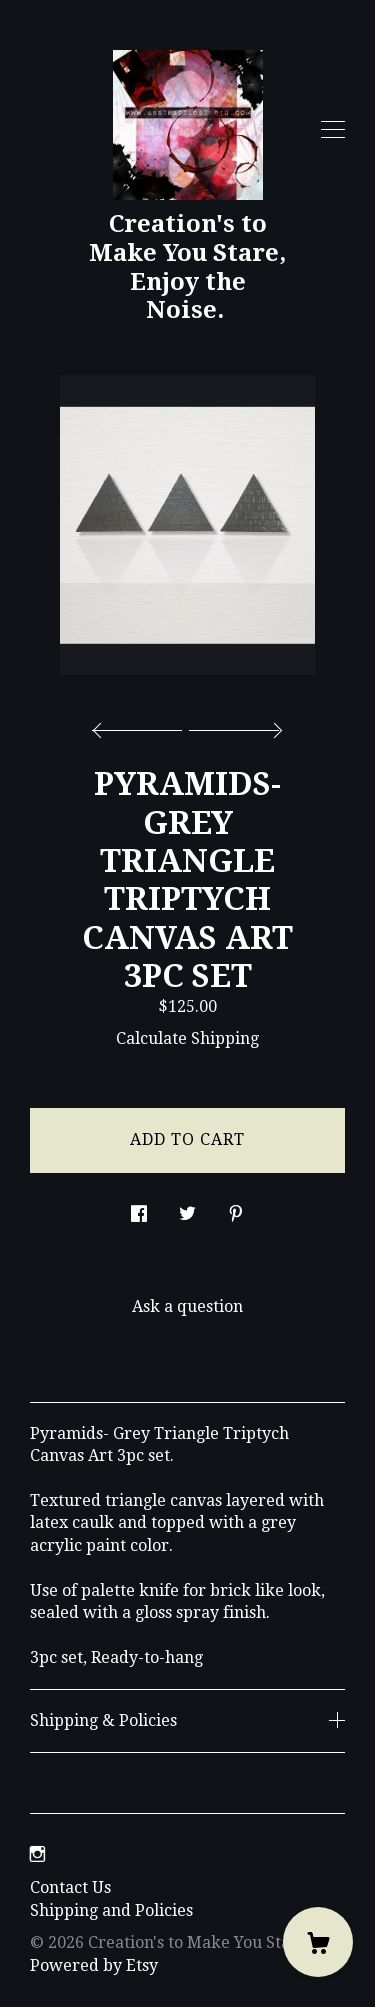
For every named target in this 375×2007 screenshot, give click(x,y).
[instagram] (37, 1854)
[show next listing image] (233, 725)
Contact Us (70, 1887)
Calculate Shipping (187, 1038)
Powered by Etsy (94, 1965)
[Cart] (318, 1942)
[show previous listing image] (142, 725)
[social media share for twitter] (187, 1209)
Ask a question (187, 1306)
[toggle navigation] (333, 130)
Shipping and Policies (111, 1910)
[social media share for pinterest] (236, 1209)
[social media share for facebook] (139, 1209)
